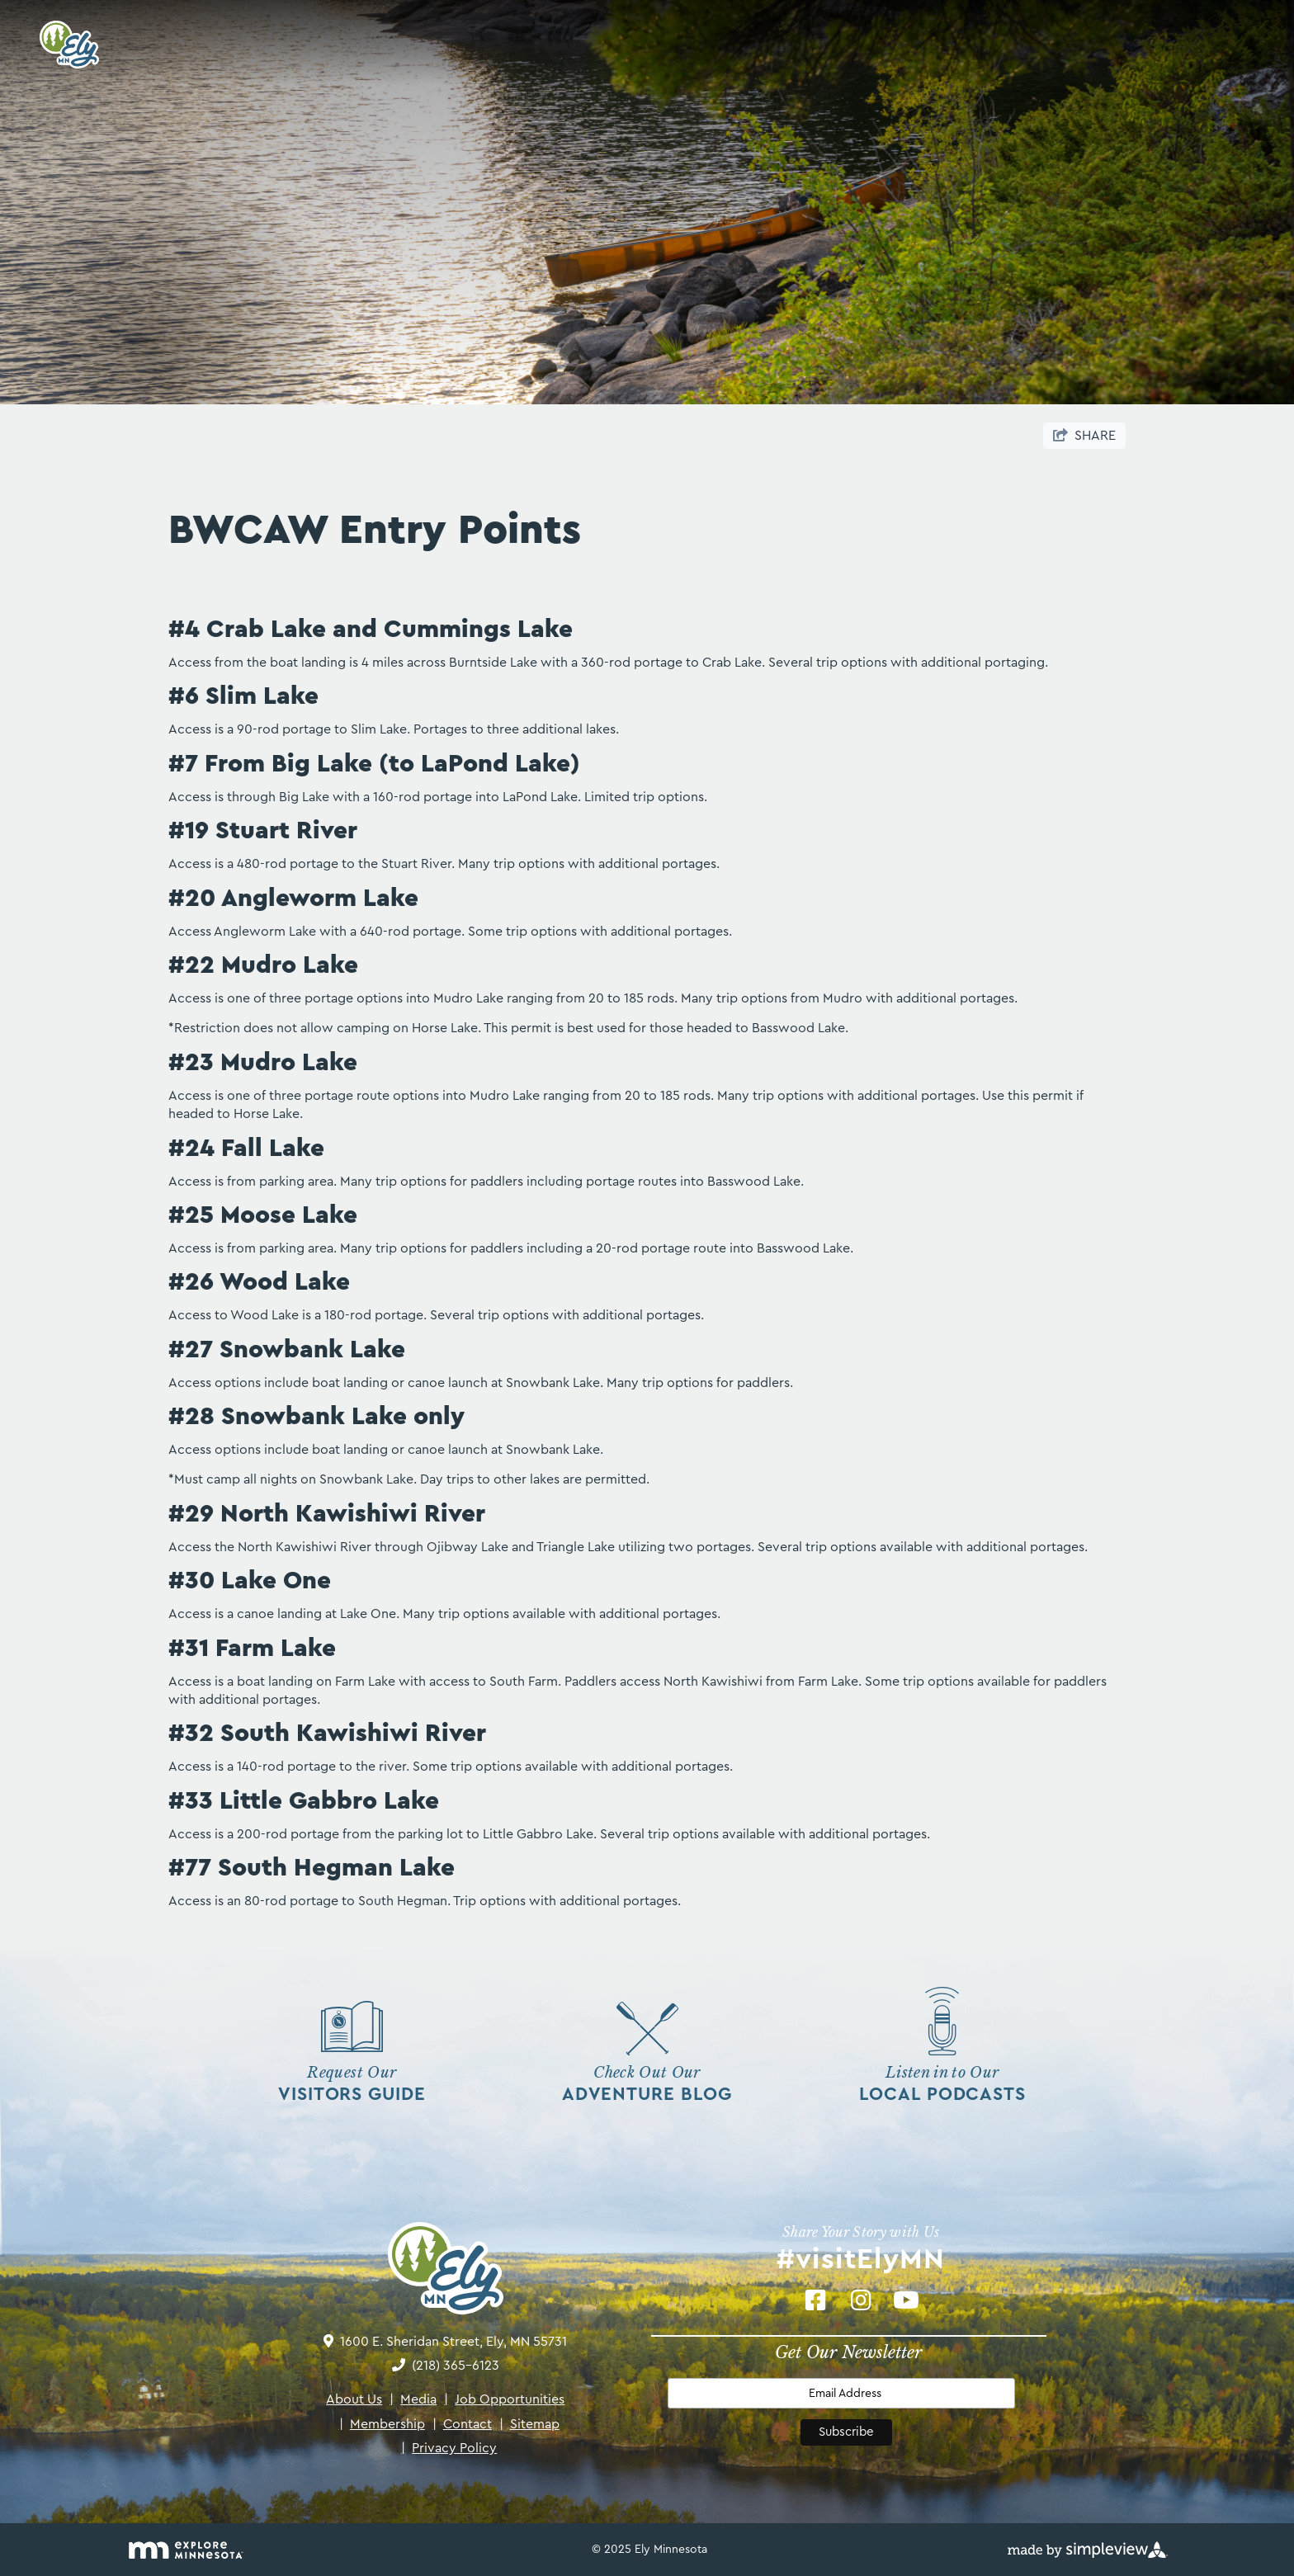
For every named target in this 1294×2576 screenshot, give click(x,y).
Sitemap (529, 2424)
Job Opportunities (504, 2399)
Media (413, 2399)
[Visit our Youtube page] (906, 2300)
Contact (462, 2424)
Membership (382, 2424)
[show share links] (1084, 435)
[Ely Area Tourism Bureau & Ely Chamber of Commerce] (64, 44)
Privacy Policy (449, 2448)
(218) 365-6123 (455, 2365)
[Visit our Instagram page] (861, 2300)
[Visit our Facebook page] (815, 2300)
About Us (354, 2399)
